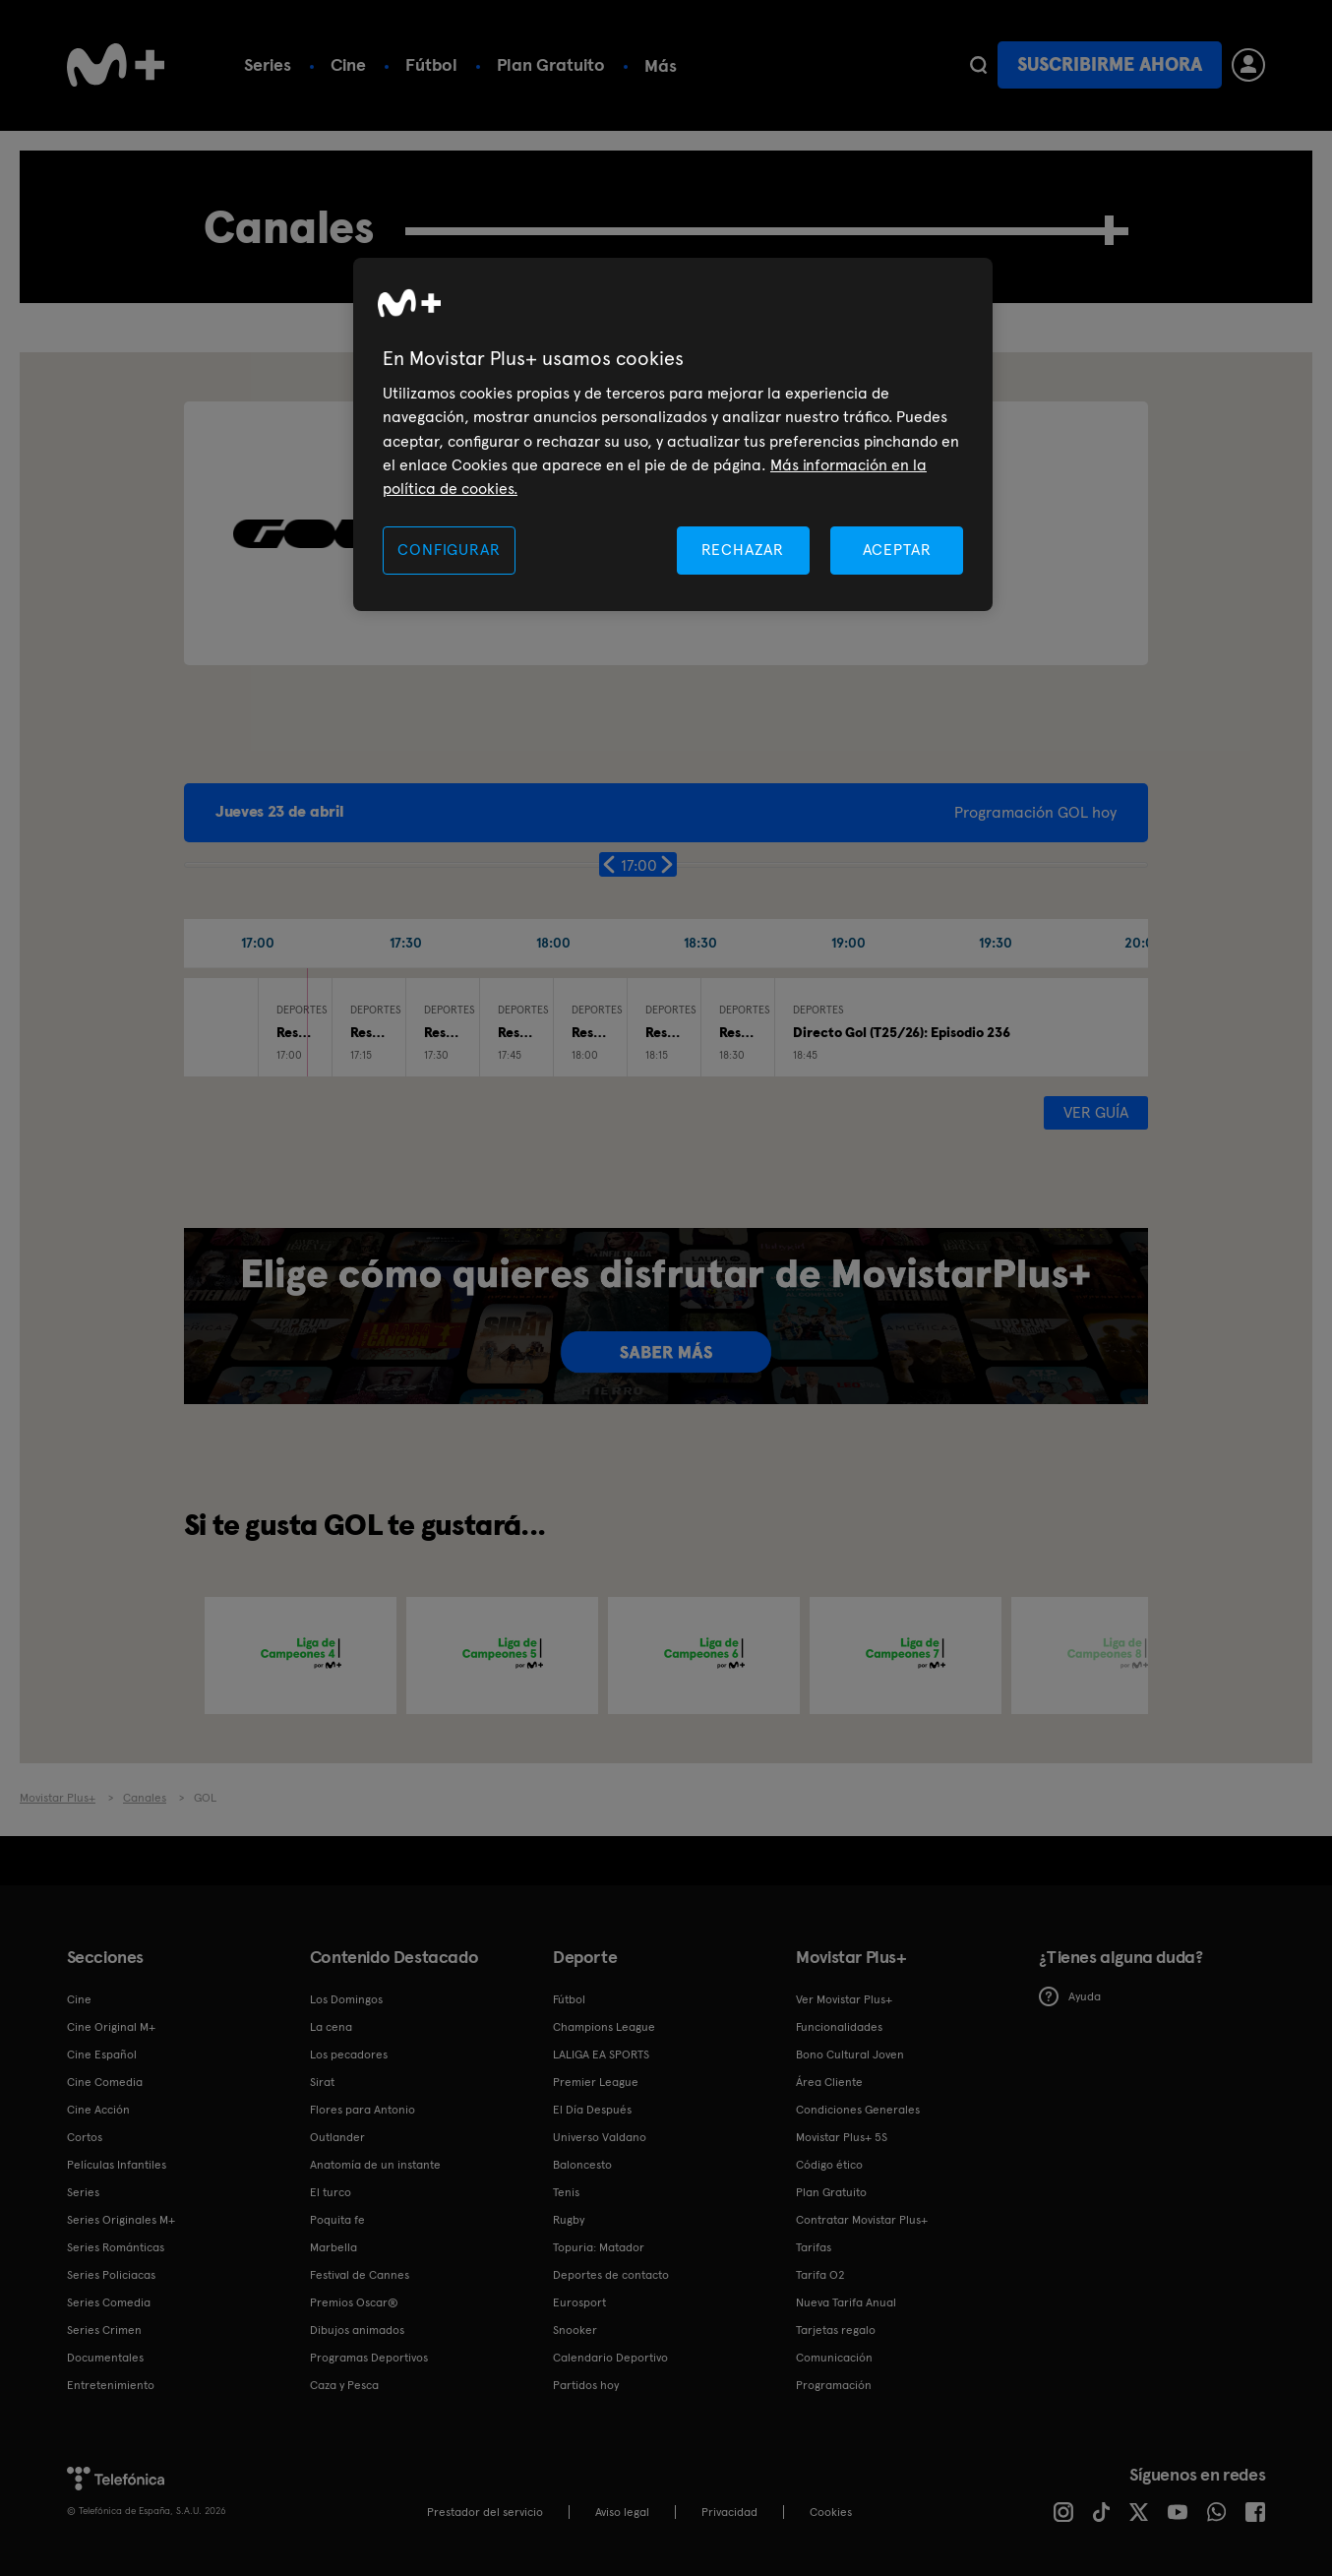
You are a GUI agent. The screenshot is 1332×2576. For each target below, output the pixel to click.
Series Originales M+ (121, 2220)
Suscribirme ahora (1109, 64)
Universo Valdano (599, 2137)
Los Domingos (346, 1999)
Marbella (333, 2247)
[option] (300, 1655)
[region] (673, 434)
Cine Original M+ (111, 2027)
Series (267, 64)
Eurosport (579, 2302)
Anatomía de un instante (375, 2165)
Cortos (84, 2137)
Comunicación (834, 2357)
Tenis (566, 2192)
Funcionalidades (839, 2027)
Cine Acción (98, 2109)
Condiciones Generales (858, 2109)
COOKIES (831, 2512)
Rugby (568, 2220)
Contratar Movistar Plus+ (862, 2220)
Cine (348, 64)
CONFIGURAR (448, 549)
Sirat (322, 2082)
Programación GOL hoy (1035, 812)
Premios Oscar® (354, 2302)
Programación (834, 2385)
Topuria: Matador (598, 2247)
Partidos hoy (586, 2385)
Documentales (105, 2357)
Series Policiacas (111, 2275)
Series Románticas (115, 2247)
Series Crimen (104, 2330)
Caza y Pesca (344, 2385)
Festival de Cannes (359, 2275)
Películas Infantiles (116, 2165)
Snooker (575, 2330)
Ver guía (1095, 1112)
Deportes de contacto (611, 2275)
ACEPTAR (897, 549)
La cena (331, 2027)
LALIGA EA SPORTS (601, 2054)
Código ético (829, 2165)
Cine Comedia (105, 2082)
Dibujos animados (357, 2330)
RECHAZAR (742, 549)
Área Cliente (829, 2082)
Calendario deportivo (730, 64)
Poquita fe (337, 2220)
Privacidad (729, 2512)
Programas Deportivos (369, 2357)
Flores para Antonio (362, 2109)
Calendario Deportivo (610, 2357)
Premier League (595, 2082)
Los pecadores (349, 2054)
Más (871, 66)
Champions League (604, 2027)
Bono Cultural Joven (850, 2054)
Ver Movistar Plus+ (844, 1999)
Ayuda (1070, 1996)
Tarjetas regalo (836, 2330)
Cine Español (102, 2054)
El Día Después (592, 2109)
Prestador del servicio (485, 2512)
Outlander (337, 2137)
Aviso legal (622, 2512)
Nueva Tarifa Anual (846, 2302)
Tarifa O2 (820, 2275)
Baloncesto (582, 2165)
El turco (330, 2192)
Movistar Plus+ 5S (841, 2137)
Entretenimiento (110, 2385)
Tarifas (813, 2247)
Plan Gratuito (551, 64)
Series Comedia (109, 2302)
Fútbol (431, 64)
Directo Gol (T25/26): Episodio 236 (901, 1032)
